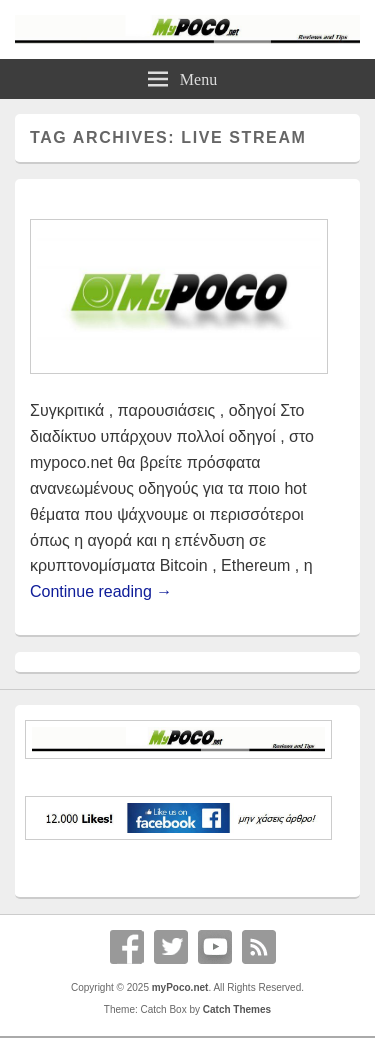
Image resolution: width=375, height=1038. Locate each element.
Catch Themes (237, 1009)
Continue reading (101, 591)
